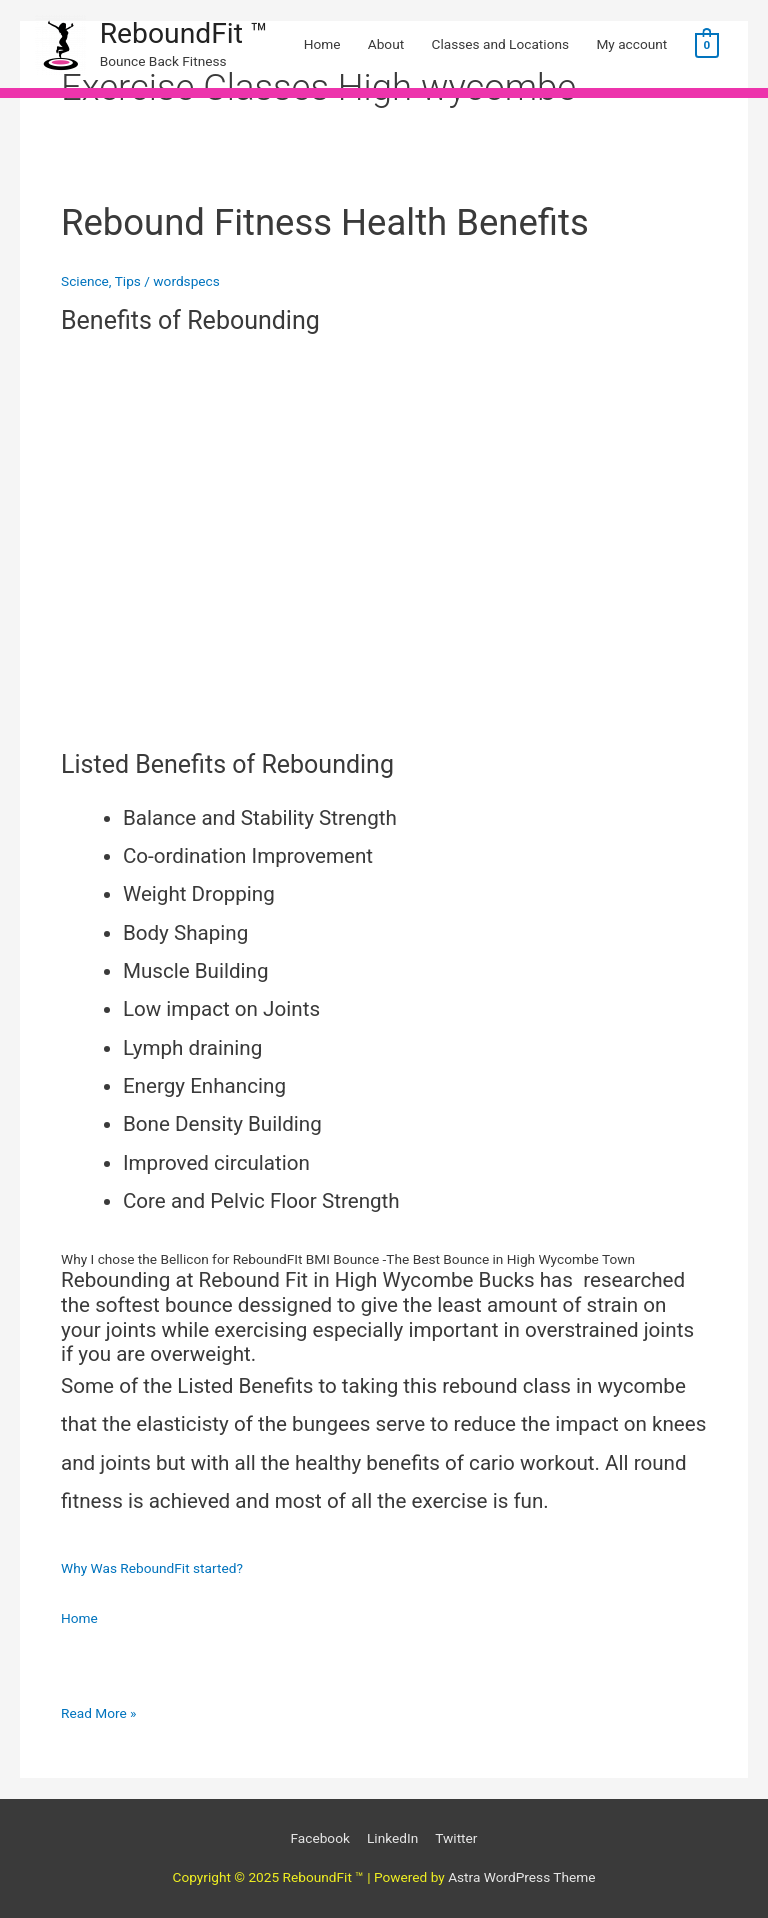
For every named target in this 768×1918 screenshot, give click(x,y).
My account (631, 44)
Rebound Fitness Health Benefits (325, 222)
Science (85, 281)
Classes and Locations (501, 44)
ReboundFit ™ (184, 33)
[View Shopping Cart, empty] (707, 44)
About (386, 44)
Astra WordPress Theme (521, 1877)
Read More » (99, 1711)
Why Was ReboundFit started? (152, 1568)
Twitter (456, 1838)
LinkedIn (392, 1838)
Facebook (320, 1838)
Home (322, 44)
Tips (128, 281)
